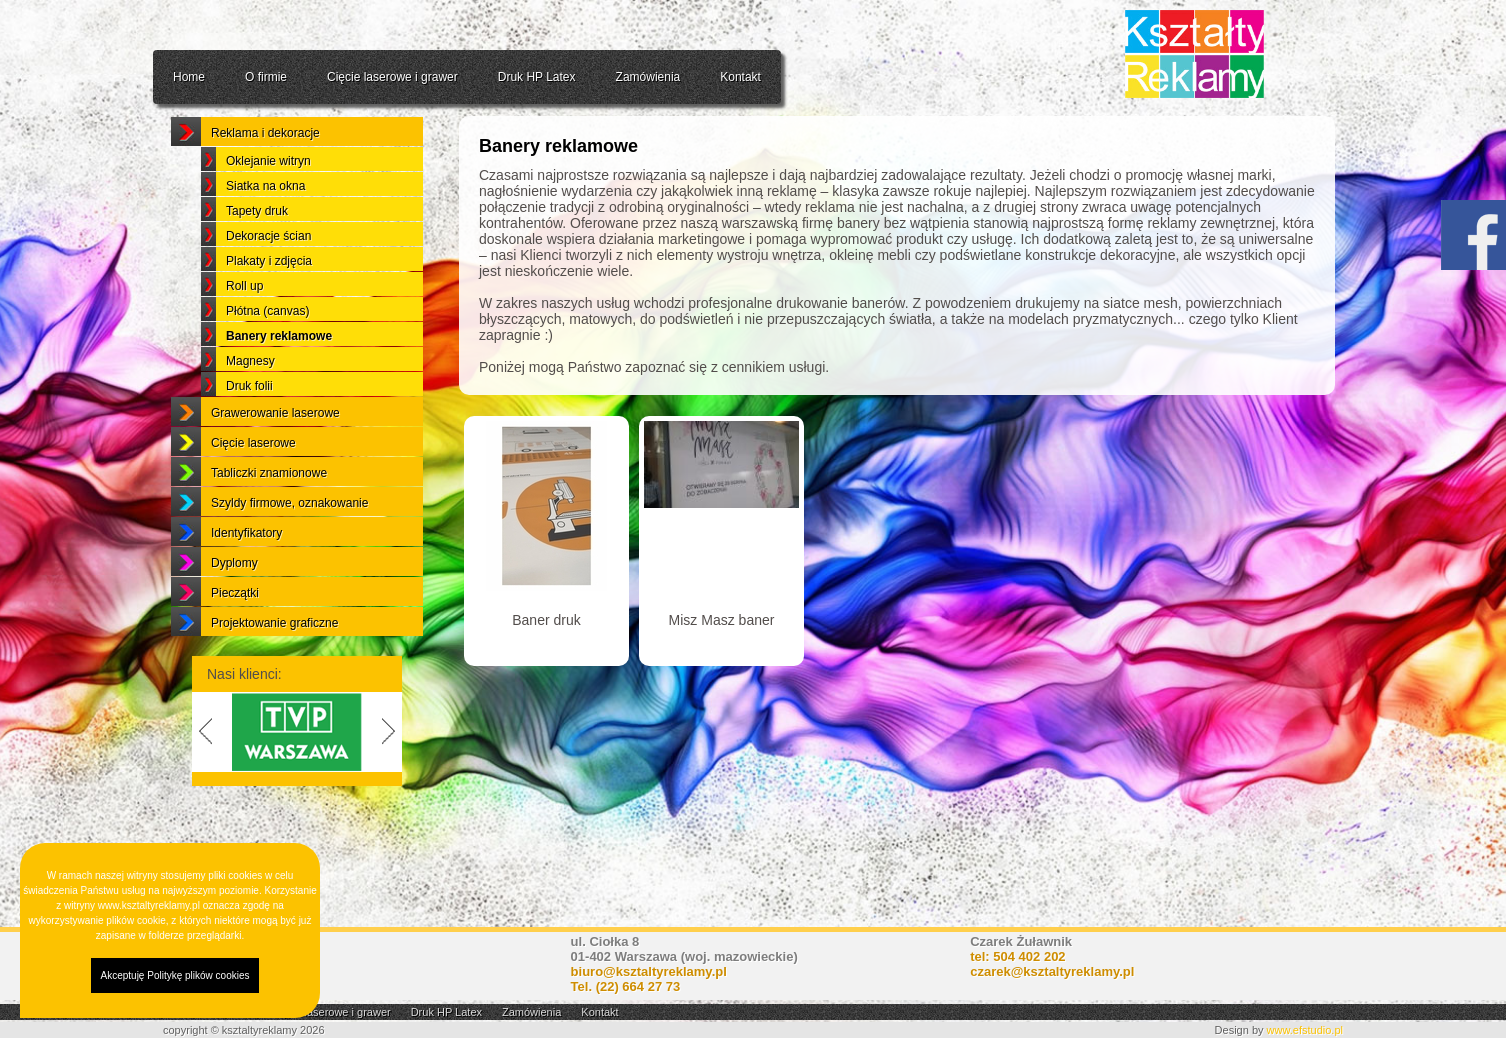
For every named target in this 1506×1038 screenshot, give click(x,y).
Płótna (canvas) (267, 360)
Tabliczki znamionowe (269, 522)
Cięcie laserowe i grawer (392, 77)
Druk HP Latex (537, 77)
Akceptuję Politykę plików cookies (175, 975)
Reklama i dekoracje (265, 182)
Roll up (244, 335)
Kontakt (740, 77)
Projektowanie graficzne (274, 672)
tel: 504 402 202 (1017, 956)
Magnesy (250, 410)
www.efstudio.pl (1305, 1030)
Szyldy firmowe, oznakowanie (289, 552)
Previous (202, 781)
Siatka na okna (265, 235)
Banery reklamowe (279, 385)
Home (189, 77)
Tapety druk (257, 260)
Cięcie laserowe (253, 492)
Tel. (626, 986)
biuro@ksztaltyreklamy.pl (649, 971)
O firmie (266, 77)
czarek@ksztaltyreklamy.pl (1052, 971)
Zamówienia (648, 77)
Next (392, 781)
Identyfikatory (246, 582)
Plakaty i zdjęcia (269, 310)
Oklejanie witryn (268, 210)
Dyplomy (234, 612)
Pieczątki (235, 642)
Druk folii (249, 435)
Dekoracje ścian (268, 285)
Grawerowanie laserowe (275, 462)
